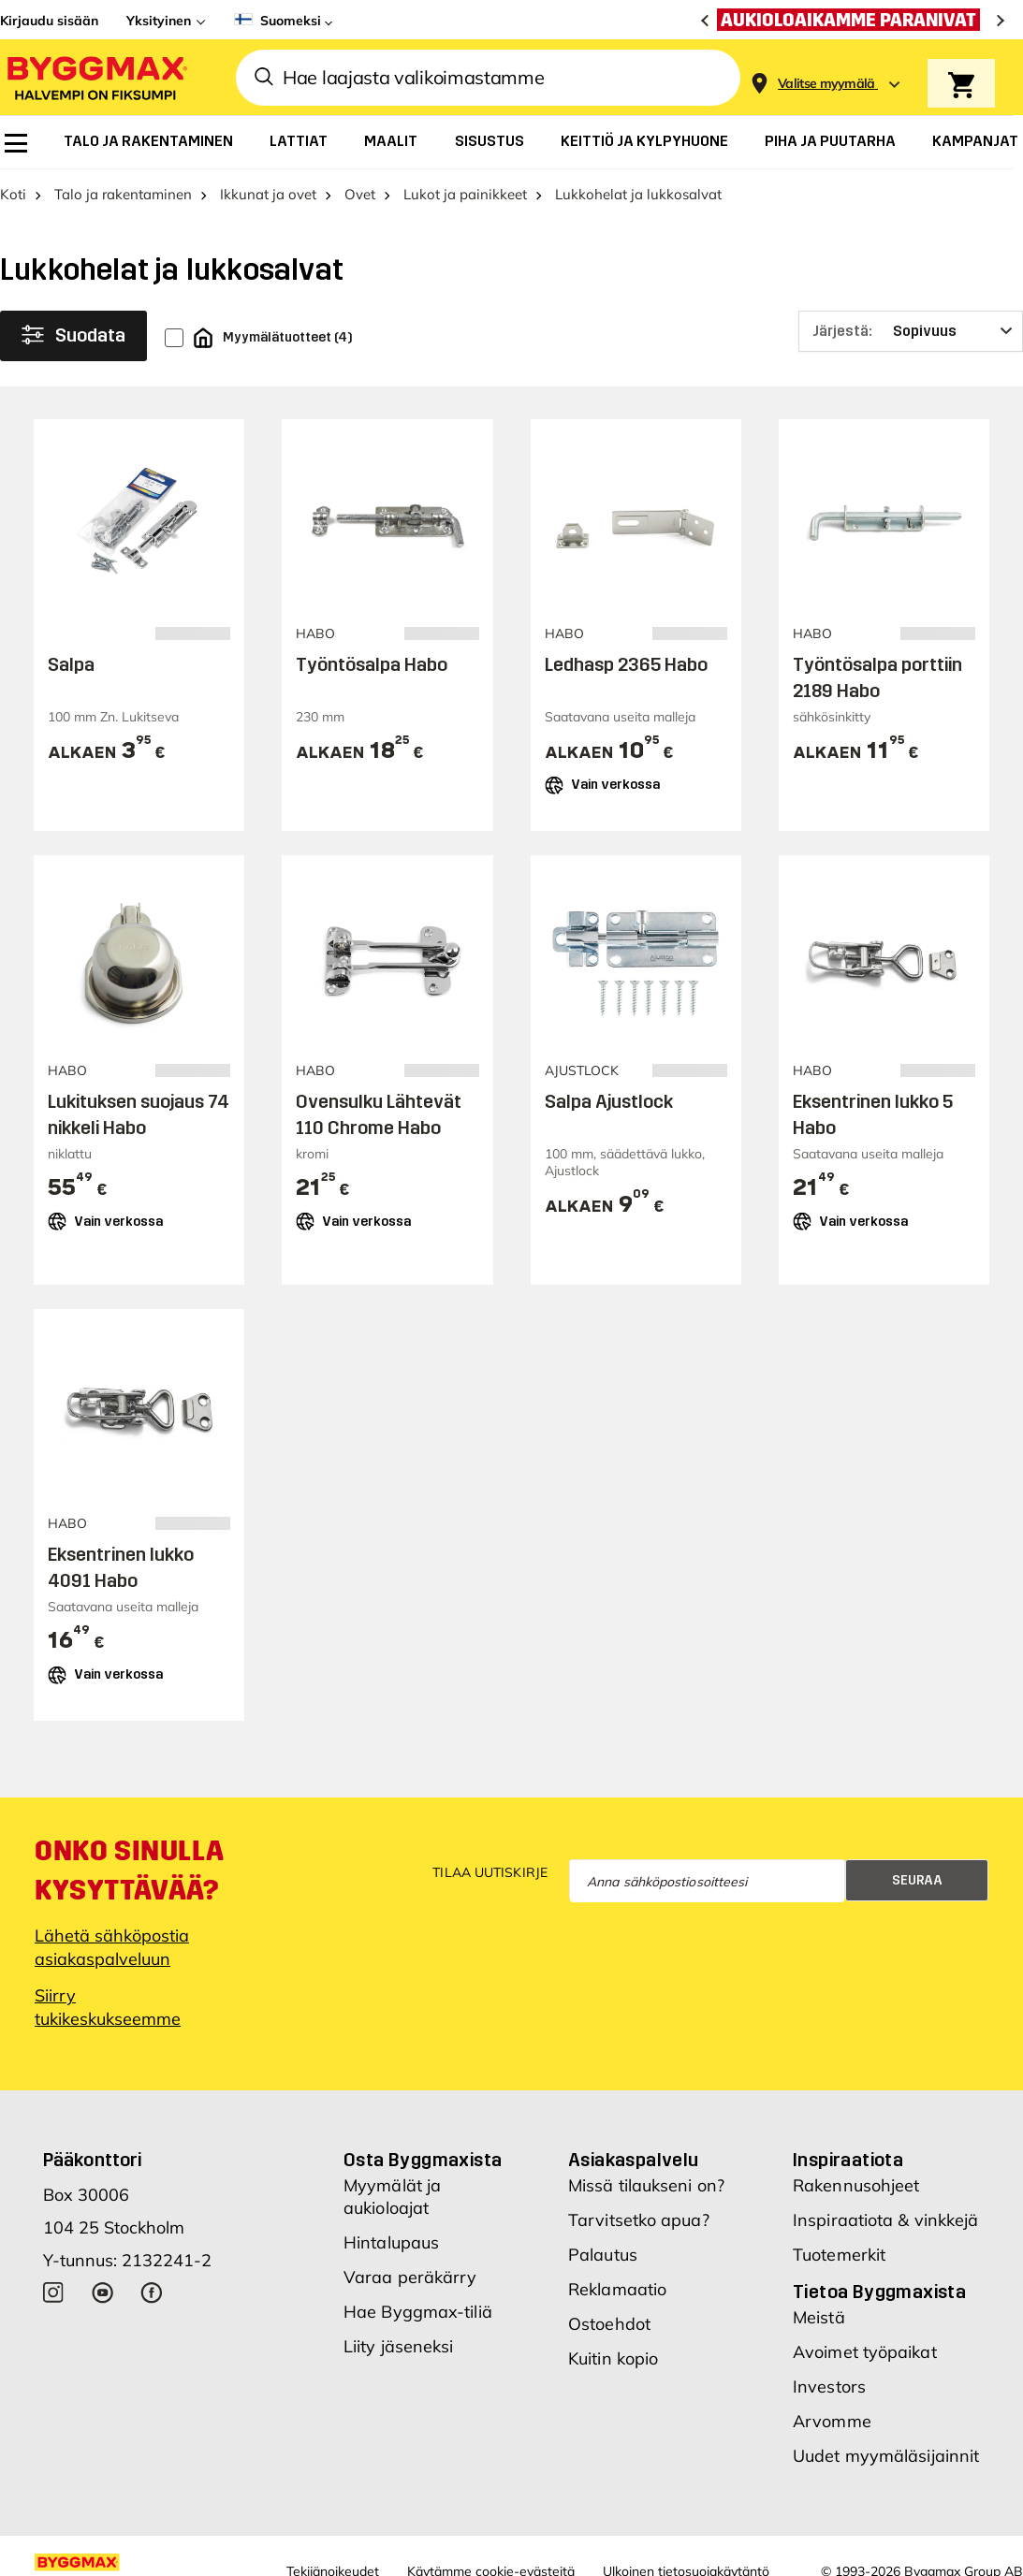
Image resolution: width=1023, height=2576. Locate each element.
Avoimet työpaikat (865, 2352)
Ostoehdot (609, 2324)
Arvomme (832, 2421)
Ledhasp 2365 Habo (626, 664)
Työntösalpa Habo (371, 664)
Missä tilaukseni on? (646, 2185)
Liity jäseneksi (398, 2346)
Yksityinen (158, 20)
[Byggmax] (95, 77)
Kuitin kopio (613, 2358)
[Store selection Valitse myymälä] (826, 84)
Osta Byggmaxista (422, 2159)
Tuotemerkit (839, 2254)
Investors (829, 2386)
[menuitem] (16, 143)
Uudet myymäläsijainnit (886, 2456)
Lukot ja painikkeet (465, 194)
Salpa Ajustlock (609, 1101)
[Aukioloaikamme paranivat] (853, 19)
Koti (13, 194)
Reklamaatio (617, 2289)
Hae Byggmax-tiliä (417, 2311)
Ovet (359, 194)
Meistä (819, 2317)
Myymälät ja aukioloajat (392, 2197)
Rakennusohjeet (856, 2185)
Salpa (71, 664)
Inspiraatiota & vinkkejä (885, 2220)
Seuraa (917, 1880)
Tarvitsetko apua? (638, 2220)
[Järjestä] (910, 331)
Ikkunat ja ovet (268, 194)
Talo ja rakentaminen (123, 194)
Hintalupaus (391, 2242)
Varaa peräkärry (410, 2277)
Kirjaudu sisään (49, 20)
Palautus (602, 2254)
